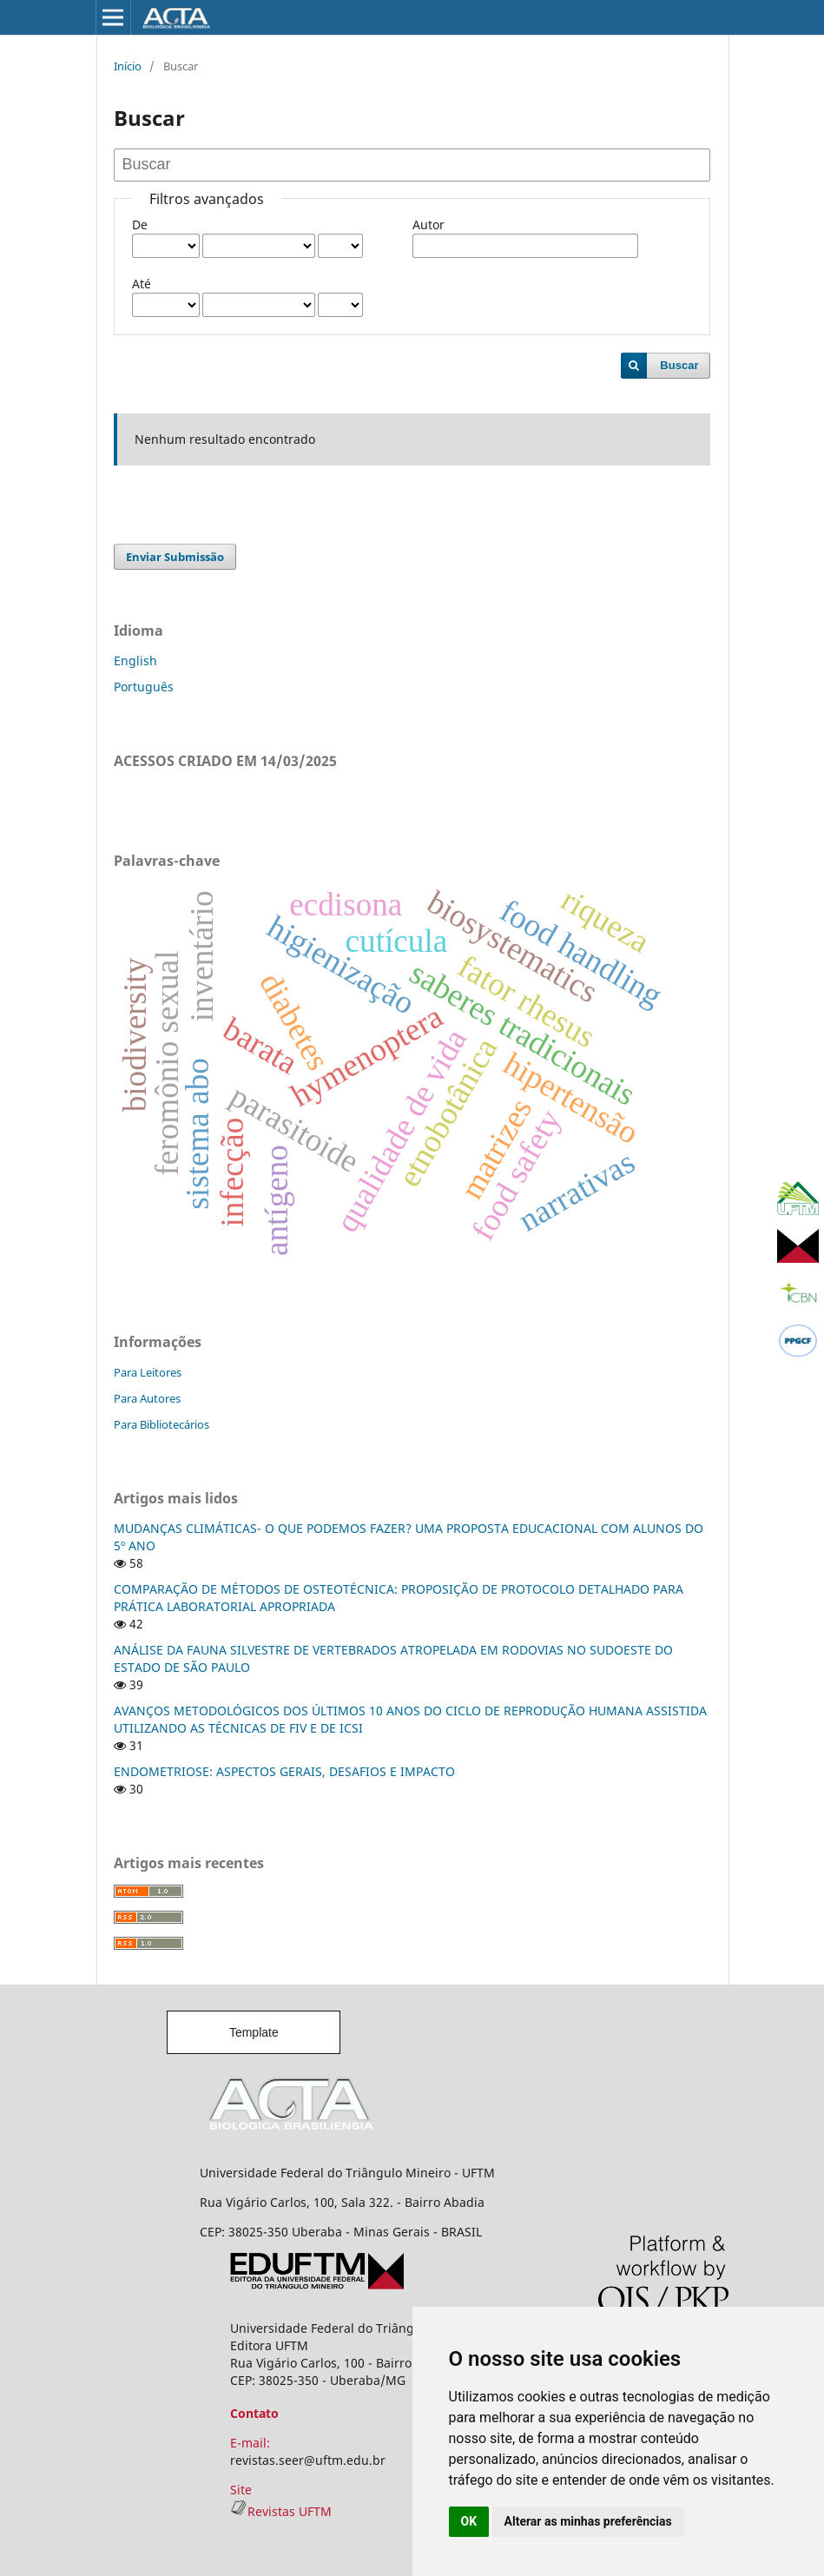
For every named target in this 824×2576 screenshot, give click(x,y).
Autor (428, 224)
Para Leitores (147, 1372)
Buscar (679, 365)
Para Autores (147, 1398)
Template (254, 2032)
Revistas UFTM (281, 2511)
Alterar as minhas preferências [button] (588, 2521)
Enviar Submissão (175, 557)
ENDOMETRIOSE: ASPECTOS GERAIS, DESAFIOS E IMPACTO (284, 1771)
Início (128, 66)
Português (144, 686)
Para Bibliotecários (161, 1424)
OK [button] (469, 2521)
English (135, 660)
